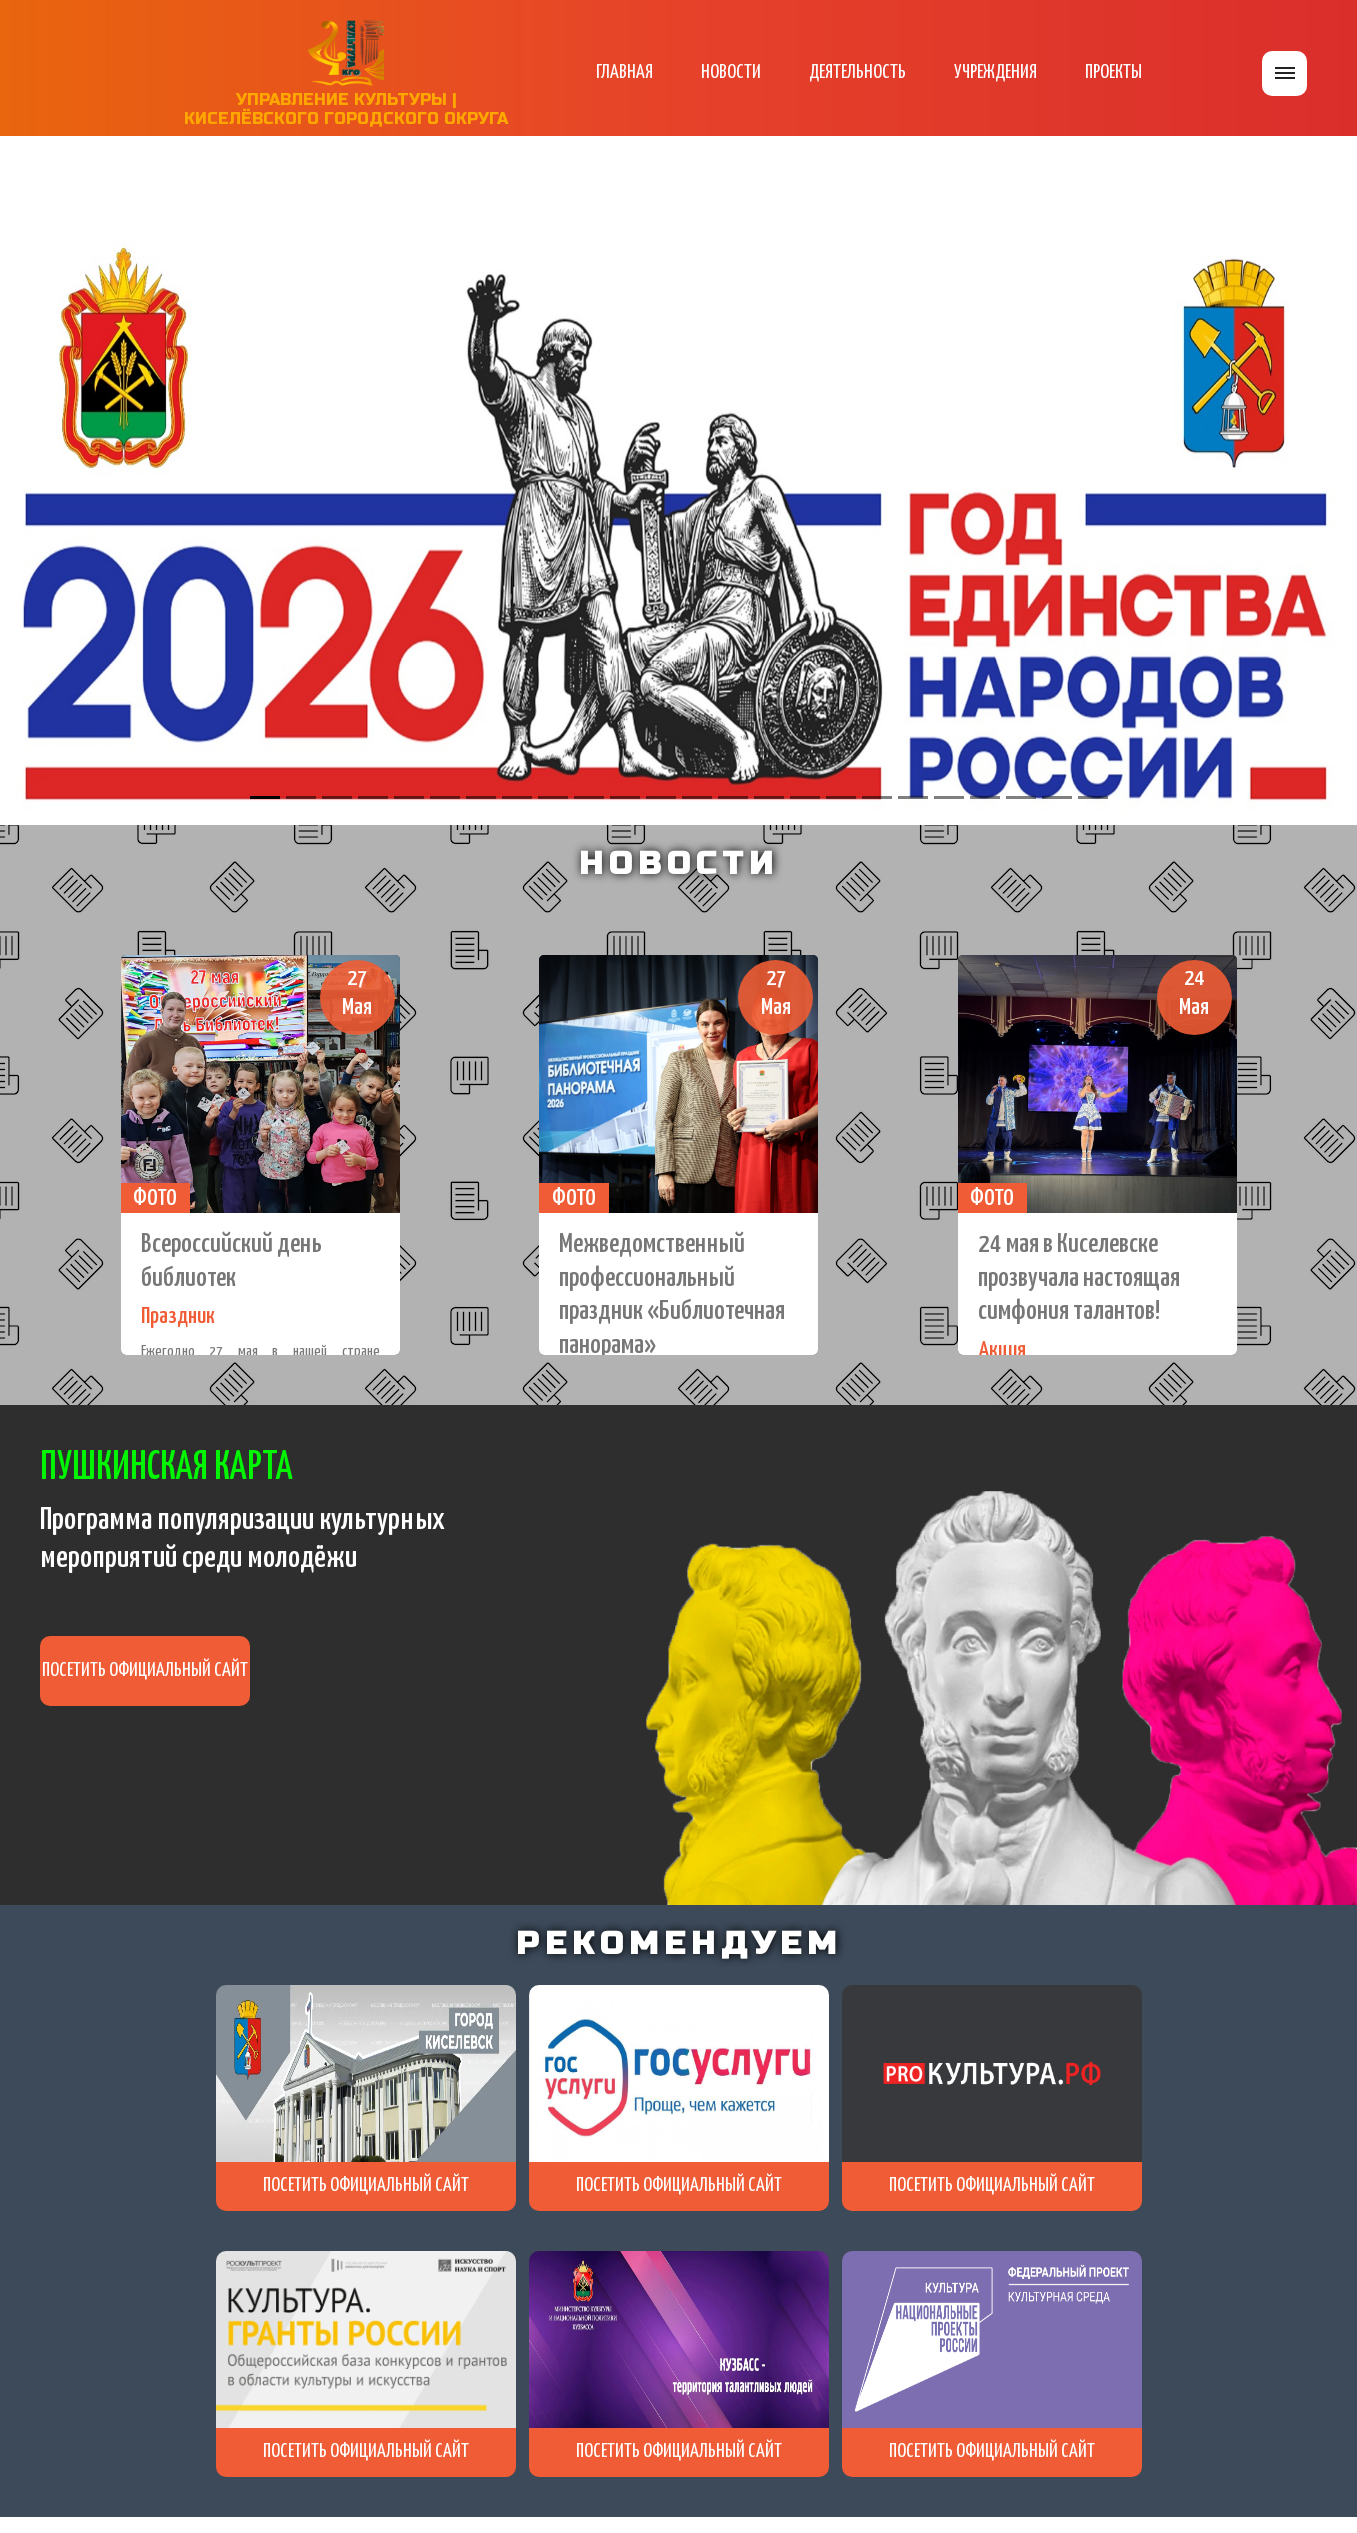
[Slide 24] (1093, 797)
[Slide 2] (301, 797)
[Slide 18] (877, 797)
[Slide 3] (337, 797)
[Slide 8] (517, 797)
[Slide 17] (841, 797)
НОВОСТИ (731, 72)
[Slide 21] (985, 797)
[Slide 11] (625, 797)
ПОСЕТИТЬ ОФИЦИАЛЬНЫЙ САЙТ (145, 1670)
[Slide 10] (589, 797)
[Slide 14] (733, 797)
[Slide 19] (913, 797)
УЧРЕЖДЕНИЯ (995, 72)
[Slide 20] (949, 797)
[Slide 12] (661, 797)
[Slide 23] (1057, 797)
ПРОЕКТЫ (1113, 72)
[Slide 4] (373, 797)
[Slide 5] (409, 797)
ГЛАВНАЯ (624, 72)
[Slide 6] (445, 797)
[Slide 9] (553, 797)
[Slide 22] (1021, 797)
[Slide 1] (265, 797)
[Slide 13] (697, 797)
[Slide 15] (769, 797)
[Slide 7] (481, 797)
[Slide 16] (805, 797)
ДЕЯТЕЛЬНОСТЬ (857, 72)
